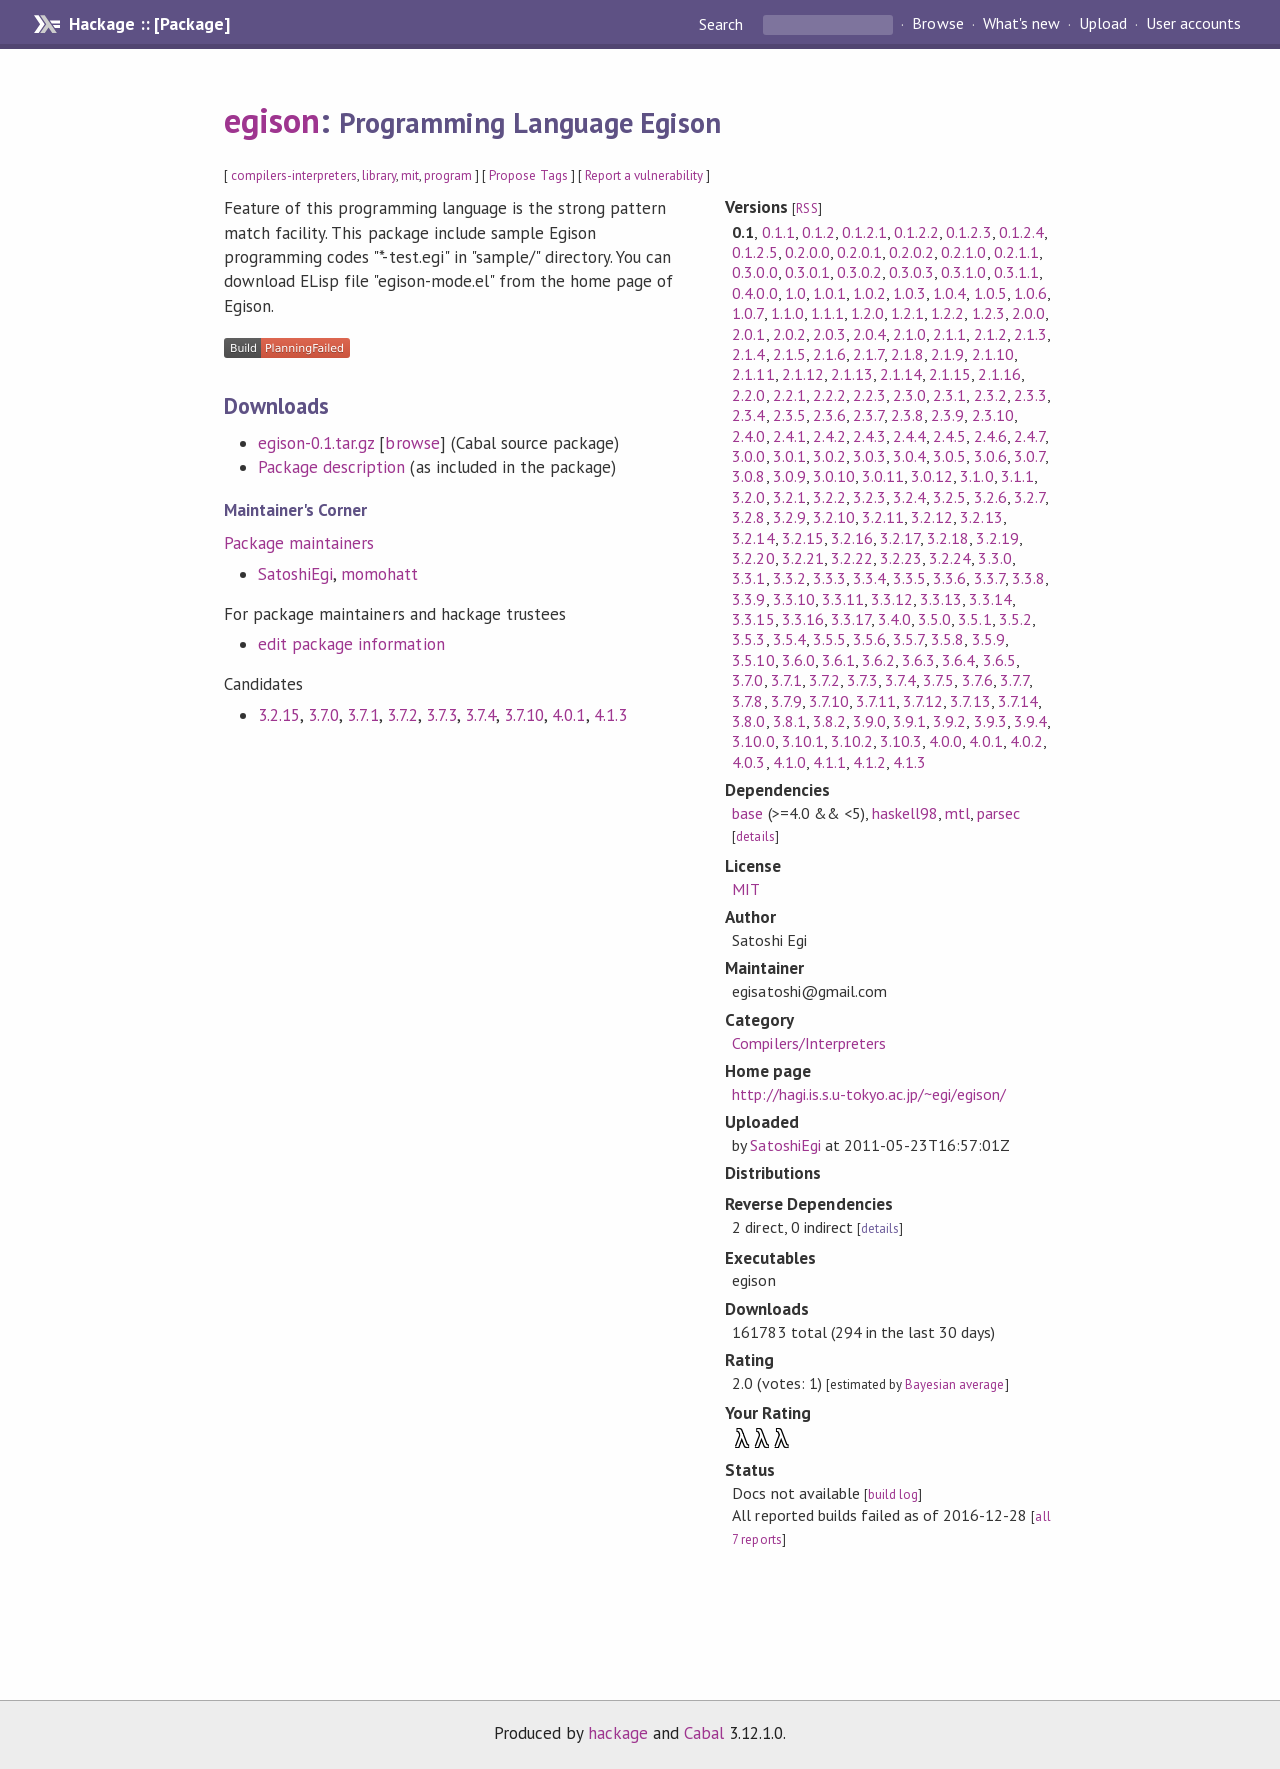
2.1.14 (901, 374)
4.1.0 (789, 762)
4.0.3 (748, 762)
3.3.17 (851, 619)
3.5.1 (974, 619)
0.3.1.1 (1016, 272)
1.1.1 (827, 313)
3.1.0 (976, 476)
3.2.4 (909, 497)
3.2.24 (950, 558)
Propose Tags (528, 175)
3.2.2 (829, 497)
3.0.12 (932, 476)
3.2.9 (789, 517)
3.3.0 (994, 558)
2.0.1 (748, 334)
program (448, 175)
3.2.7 (1029, 497)
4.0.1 (568, 715)
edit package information (351, 644)
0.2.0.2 (911, 252)
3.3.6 (949, 578)
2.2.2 (829, 395)
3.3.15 (753, 619)
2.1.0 (909, 334)
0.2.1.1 (1016, 252)
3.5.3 (748, 639)
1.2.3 (988, 313)
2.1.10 (993, 354)
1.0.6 (1030, 293)
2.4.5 (949, 436)
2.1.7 (868, 354)
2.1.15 (950, 374)
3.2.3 (869, 497)
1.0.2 (869, 293)
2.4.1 (789, 436)
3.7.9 (786, 701)
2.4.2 (829, 436)
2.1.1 (949, 334)
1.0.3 (909, 293)
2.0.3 (829, 334)
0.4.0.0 (754, 293)
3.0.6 (990, 456)
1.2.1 (907, 313)
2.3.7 (868, 415)
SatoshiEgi (295, 574)
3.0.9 (789, 476)
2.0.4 (869, 334)
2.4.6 (990, 436)
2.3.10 (993, 415)
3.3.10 (794, 599)
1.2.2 (947, 313)
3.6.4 (958, 660)
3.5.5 (829, 639)
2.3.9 (947, 415)
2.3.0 (909, 395)
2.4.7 (1029, 436)
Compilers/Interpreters (809, 1043)
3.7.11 (876, 701)
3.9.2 (949, 721)
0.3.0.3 (911, 272)
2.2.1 (789, 395)
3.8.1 (789, 721)
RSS (806, 208)
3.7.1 (362, 715)
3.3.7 (989, 578)
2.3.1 (949, 395)
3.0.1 (789, 456)
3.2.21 (803, 558)
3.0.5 (949, 456)
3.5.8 (947, 639)
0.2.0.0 (807, 252)
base (747, 813)
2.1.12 (803, 374)
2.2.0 (748, 395)
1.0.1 (829, 293)
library (379, 175)
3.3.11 (843, 599)
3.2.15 (279, 715)
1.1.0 (787, 313)
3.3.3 (829, 578)
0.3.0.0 (754, 272)
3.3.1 (748, 578)
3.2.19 (997, 538)
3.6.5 (999, 660)
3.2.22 (852, 558)
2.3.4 (748, 415)
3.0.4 (909, 456)
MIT (746, 889)
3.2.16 (852, 538)
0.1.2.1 (864, 232)
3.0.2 (829, 456)
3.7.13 (970, 701)
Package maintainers (299, 543)
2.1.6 (829, 354)
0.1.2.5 (754, 252)
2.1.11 (753, 374)
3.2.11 (883, 517)
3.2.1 (789, 497)
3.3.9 (748, 599)
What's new (1021, 24)
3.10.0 (753, 741)
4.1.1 (829, 762)
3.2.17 (900, 538)
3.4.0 (894, 619)
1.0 (795, 293)
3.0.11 (883, 476)
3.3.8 (1028, 578)
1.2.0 (867, 313)
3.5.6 (869, 639)
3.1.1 (1017, 476)
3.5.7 (908, 639)
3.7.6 (977, 680)
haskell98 (905, 813)
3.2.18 (948, 538)
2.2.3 (869, 395)
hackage (618, 1733)
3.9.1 (909, 721)
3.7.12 (923, 701)
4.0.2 (1026, 741)
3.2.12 (932, 517)
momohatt (379, 574)
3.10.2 (852, 741)
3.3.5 (909, 578)
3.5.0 (934, 619)
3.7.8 (747, 701)
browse (412, 443)
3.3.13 (941, 599)
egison (272, 120)
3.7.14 (1018, 701)
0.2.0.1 (859, 252)
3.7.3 (441, 715)
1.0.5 (990, 293)
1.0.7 (747, 313)
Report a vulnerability (644, 175)
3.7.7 (1014, 680)
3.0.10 (834, 476)
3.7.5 (938, 680)
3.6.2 (878, 660)
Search (723, 24)
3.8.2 (829, 721)
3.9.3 (990, 721)
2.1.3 (1030, 334)
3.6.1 (838, 660)
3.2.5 (949, 497)
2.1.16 (999, 374)
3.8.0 (748, 721)
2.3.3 (1030, 395)
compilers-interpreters (294, 175)
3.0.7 (1029, 456)
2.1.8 (907, 354)
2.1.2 (990, 334)
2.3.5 (789, 415)
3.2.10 (834, 517)
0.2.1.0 (963, 252)
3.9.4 (1030, 721)
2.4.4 (909, 436)
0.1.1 (778, 232)
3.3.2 (789, 578)
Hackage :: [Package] (149, 24)
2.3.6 (829, 415)
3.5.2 (1015, 619)
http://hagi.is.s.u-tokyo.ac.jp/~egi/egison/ (869, 1094)
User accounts (1193, 24)
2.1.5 (789, 354)
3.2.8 (748, 517)
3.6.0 (798, 660)
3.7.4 (480, 715)
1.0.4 (949, 293)
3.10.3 (901, 741)
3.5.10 (753, 660)
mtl (957, 813)
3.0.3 (869, 456)
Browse (937, 24)
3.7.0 (323, 715)
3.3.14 (990, 599)
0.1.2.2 (916, 232)
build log (893, 1494)
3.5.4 (789, 639)
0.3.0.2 (859, 272)
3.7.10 (524, 715)
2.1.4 (748, 354)
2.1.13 (852, 374)
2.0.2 (789, 334)
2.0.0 (1028, 313)
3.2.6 (990, 497)
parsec (998, 813)
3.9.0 (869, 721)
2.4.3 (869, 436)
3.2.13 (981, 517)
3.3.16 (803, 619)
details (755, 836)
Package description (331, 467)
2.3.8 (907, 415)
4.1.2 (869, 762)
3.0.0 (748, 456)
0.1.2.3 (968, 232)
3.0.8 (748, 476)
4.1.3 (610, 715)
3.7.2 (402, 715)
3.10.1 (803, 741)
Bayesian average (954, 1384)
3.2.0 (748, 497)
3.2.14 (753, 538)
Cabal (704, 1733)
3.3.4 (869, 578)
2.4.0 (748, 436)
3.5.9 (988, 639)
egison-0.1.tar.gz (316, 443)
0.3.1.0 (963, 272)
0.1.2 (818, 232)
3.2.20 (753, 558)
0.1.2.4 (1021, 232)
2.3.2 (990, 395)
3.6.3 (918, 660)
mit (410, 175)
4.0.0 (945, 741)
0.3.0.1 (807, 272)
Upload (1103, 24)
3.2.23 (901, 558)
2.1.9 (947, 354)
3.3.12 (892, 599)
